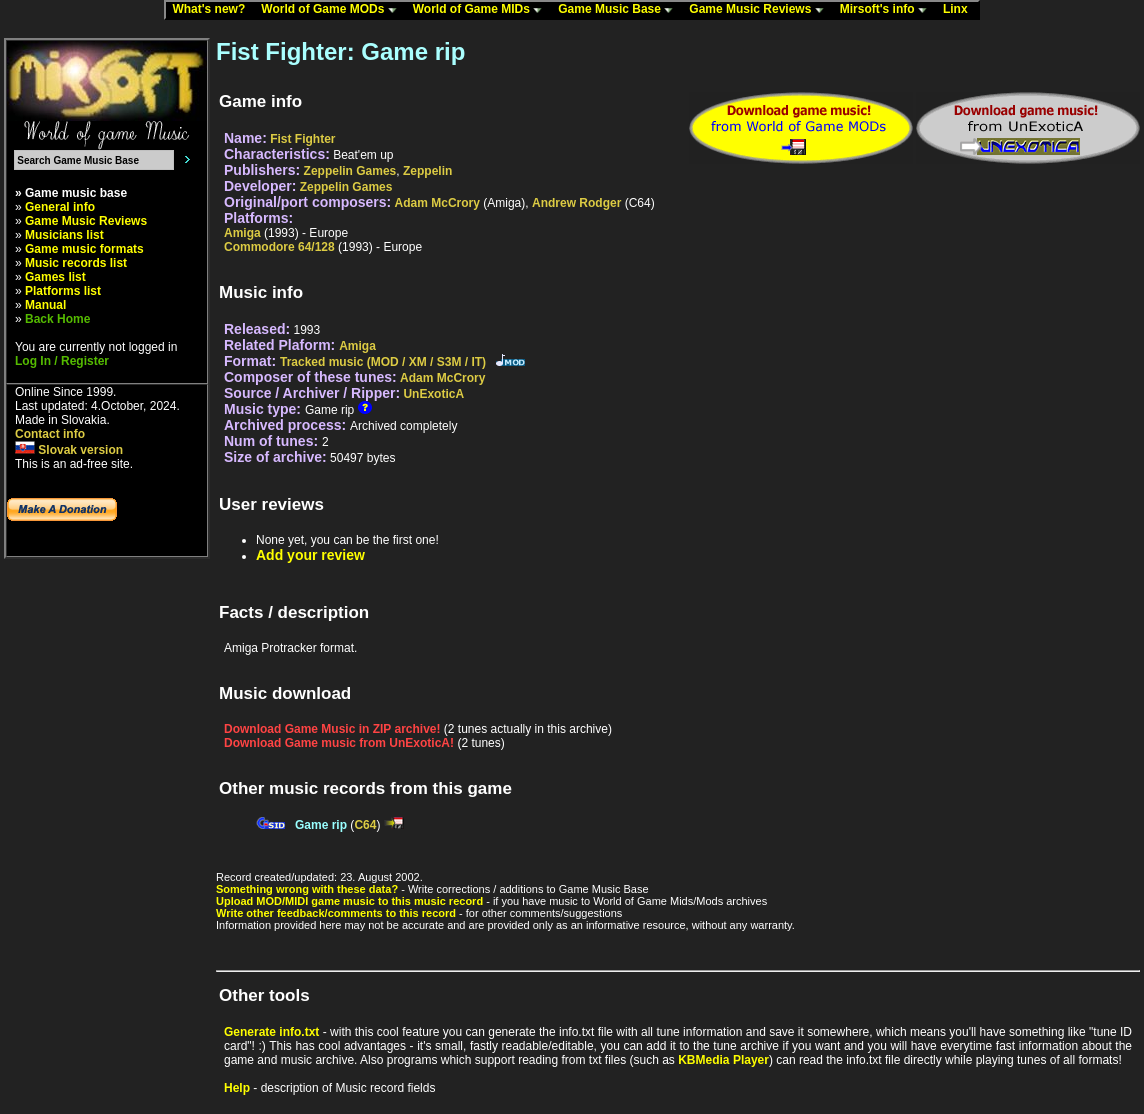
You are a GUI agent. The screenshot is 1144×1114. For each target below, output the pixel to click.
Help (237, 1088)
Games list (55, 277)
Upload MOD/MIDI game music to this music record (349, 901)
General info (60, 207)
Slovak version (69, 450)
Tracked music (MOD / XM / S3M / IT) (383, 362)
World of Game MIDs (482, 10)
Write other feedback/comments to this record (336, 913)
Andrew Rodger (576, 203)
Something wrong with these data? (307, 889)
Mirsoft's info (888, 10)
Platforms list (63, 291)
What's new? (213, 10)
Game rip (321, 825)
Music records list (76, 263)
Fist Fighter (302, 139)
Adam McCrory (437, 203)
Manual (45, 305)
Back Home (57, 319)
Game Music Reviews (760, 10)
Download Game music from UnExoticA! (339, 743)
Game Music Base (620, 10)
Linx (960, 10)
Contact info (50, 434)
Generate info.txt (271, 1032)
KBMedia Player (723, 1060)
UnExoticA (433, 394)
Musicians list (64, 235)
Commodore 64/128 (279, 247)
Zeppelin (427, 171)
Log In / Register (62, 361)
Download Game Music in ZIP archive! (332, 729)
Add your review (310, 555)
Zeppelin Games (350, 171)
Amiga (242, 233)
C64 (365, 825)
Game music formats (84, 249)
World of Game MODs (333, 10)
